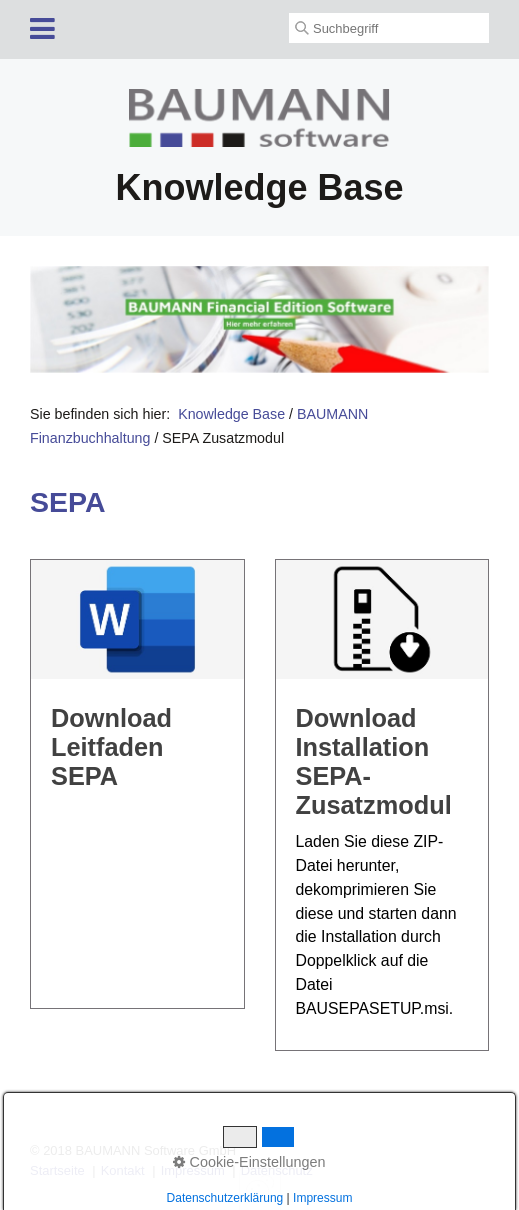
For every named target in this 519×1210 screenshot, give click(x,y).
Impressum (193, 1170)
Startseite (57, 1170)
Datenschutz (277, 1170)
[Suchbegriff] (389, 28)
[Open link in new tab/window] (259, 319)
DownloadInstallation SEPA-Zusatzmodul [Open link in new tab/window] (382, 805)
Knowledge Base (231, 414)
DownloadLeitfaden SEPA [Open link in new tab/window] (137, 784)
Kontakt (123, 1170)
